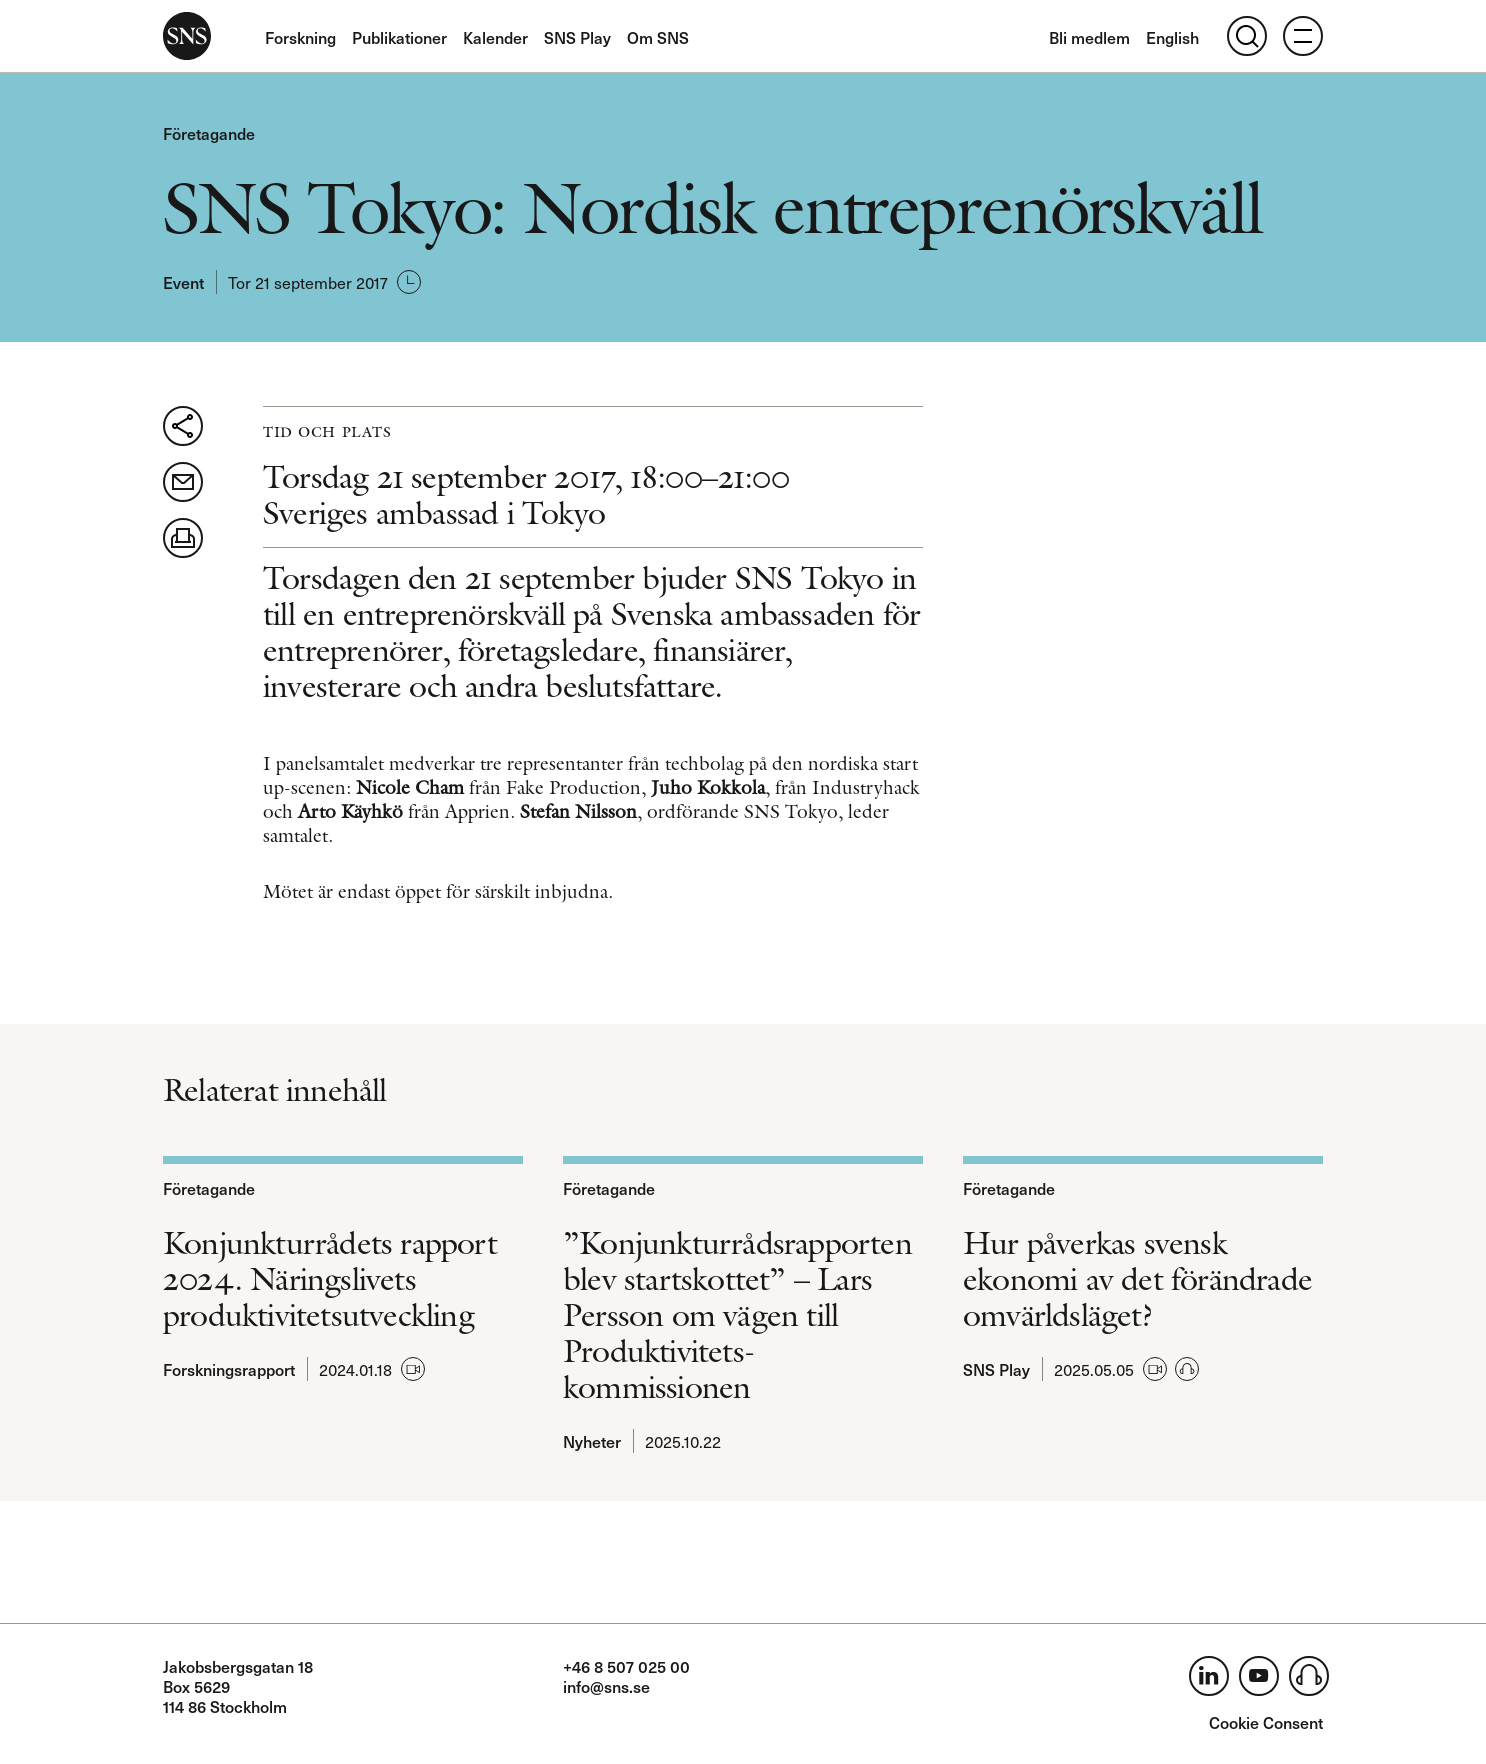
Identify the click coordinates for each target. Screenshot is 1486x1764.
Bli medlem (1089, 37)
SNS (187, 36)
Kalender (495, 37)
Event (183, 282)
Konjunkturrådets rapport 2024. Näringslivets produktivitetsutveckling (330, 1279)
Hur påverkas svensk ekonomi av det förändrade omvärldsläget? (1137, 1279)
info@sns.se (606, 1686)
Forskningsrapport (229, 1369)
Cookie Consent (1266, 1722)
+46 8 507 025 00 (626, 1666)
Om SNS (658, 37)
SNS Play (577, 37)
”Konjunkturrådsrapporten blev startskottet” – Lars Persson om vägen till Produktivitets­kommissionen (737, 1315)
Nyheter (592, 1441)
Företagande (209, 133)
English (1172, 37)
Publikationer (399, 37)
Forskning (300, 37)
